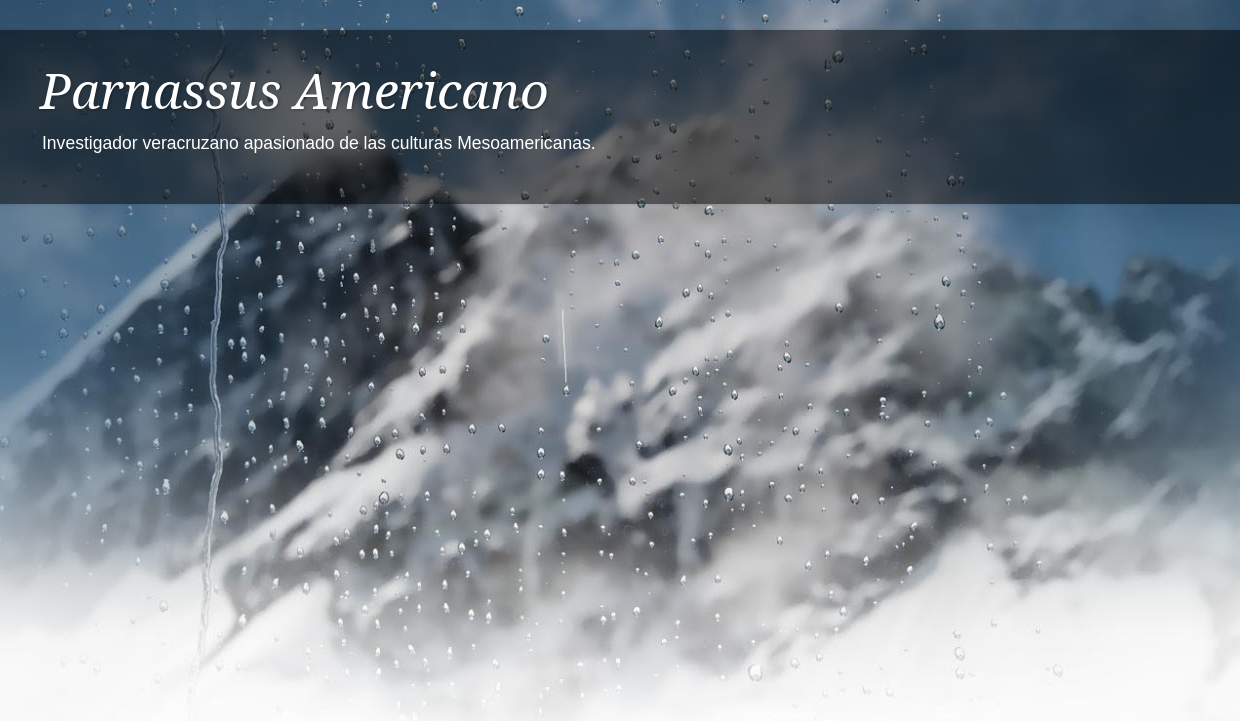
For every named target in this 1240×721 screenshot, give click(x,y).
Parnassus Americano (294, 91)
